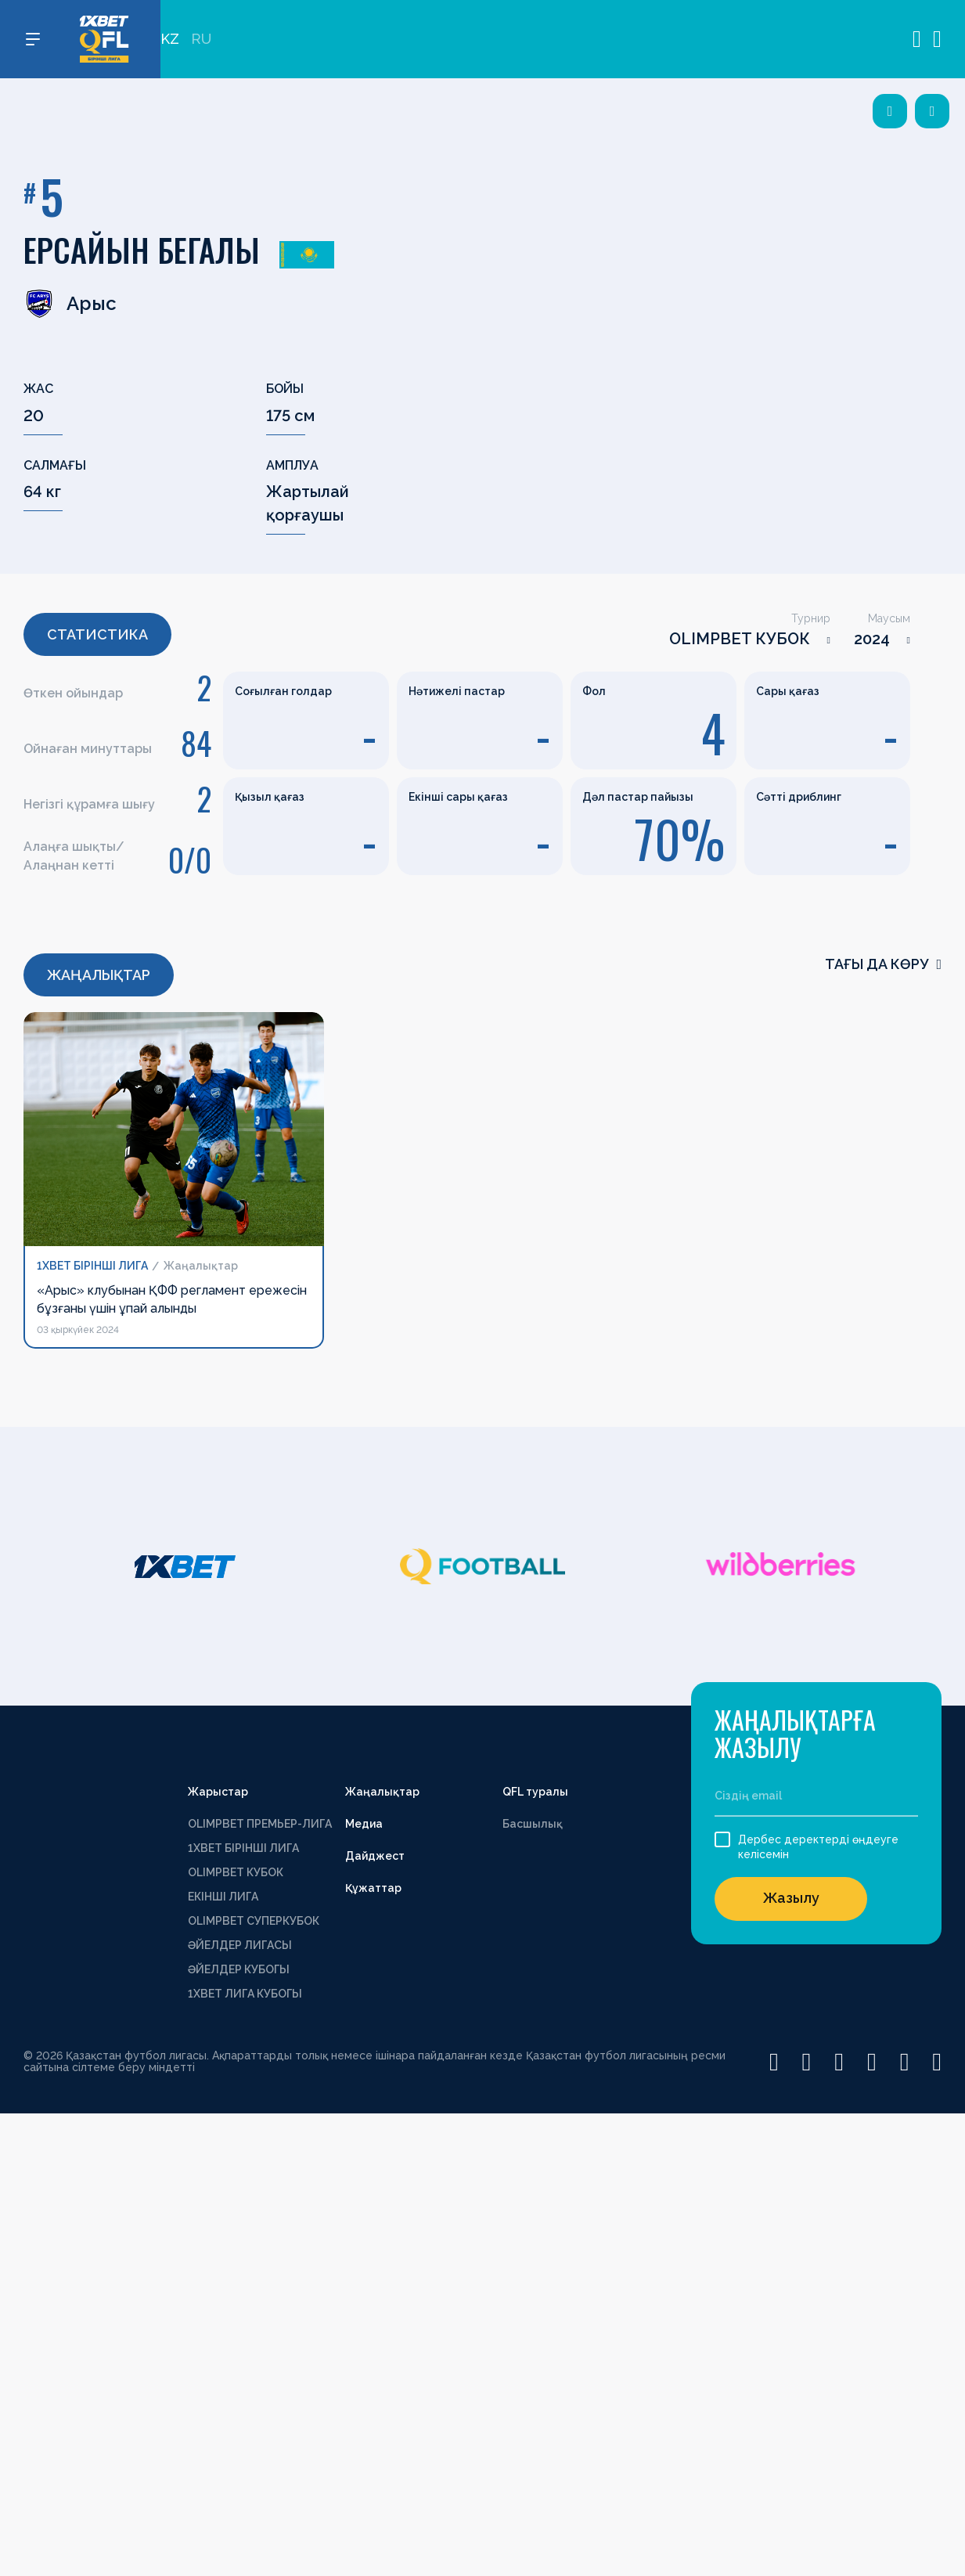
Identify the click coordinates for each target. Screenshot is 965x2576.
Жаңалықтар (382, 1791)
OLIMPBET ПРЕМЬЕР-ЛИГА (260, 1824)
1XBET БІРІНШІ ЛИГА (243, 1848)
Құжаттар (373, 1888)
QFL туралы (535, 1791)
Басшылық (532, 1824)
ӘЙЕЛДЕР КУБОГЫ (239, 1969)
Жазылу (791, 1898)
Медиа (364, 1824)
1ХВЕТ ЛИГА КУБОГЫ (245, 1993)
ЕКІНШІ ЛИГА (223, 1896)
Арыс (70, 303)
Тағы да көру (883, 964)
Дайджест (375, 1856)
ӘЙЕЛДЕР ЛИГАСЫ (240, 1945)
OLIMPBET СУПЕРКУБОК (253, 1921)
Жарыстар (218, 1791)
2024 (872, 638)
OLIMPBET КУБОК (739, 638)
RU (201, 39)
